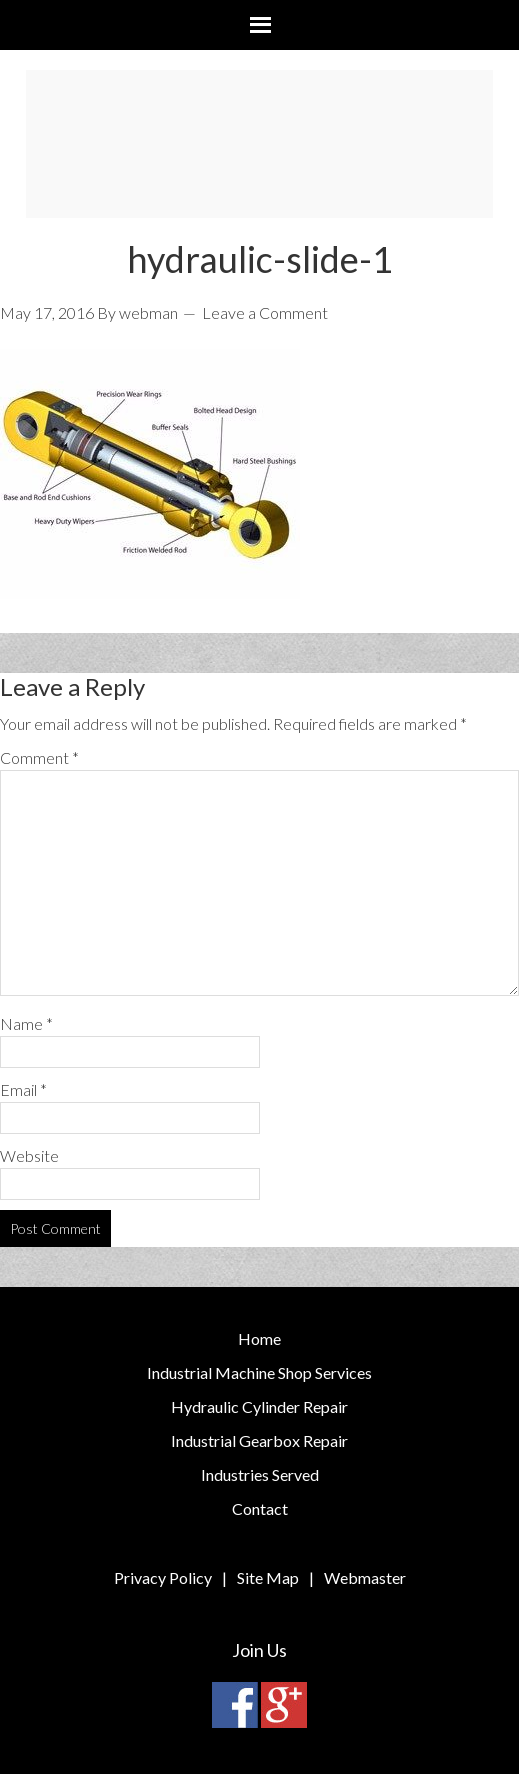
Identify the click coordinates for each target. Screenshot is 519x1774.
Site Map (268, 1577)
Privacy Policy (163, 1577)
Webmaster (365, 1577)
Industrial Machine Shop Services (259, 1372)
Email (23, 1089)
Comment (39, 757)
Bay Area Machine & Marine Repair (259, 144)
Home (259, 1338)
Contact (260, 1508)
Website (29, 1155)
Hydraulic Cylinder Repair (259, 1406)
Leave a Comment (265, 312)
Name (26, 1023)
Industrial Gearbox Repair (259, 1440)
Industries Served (260, 1474)
